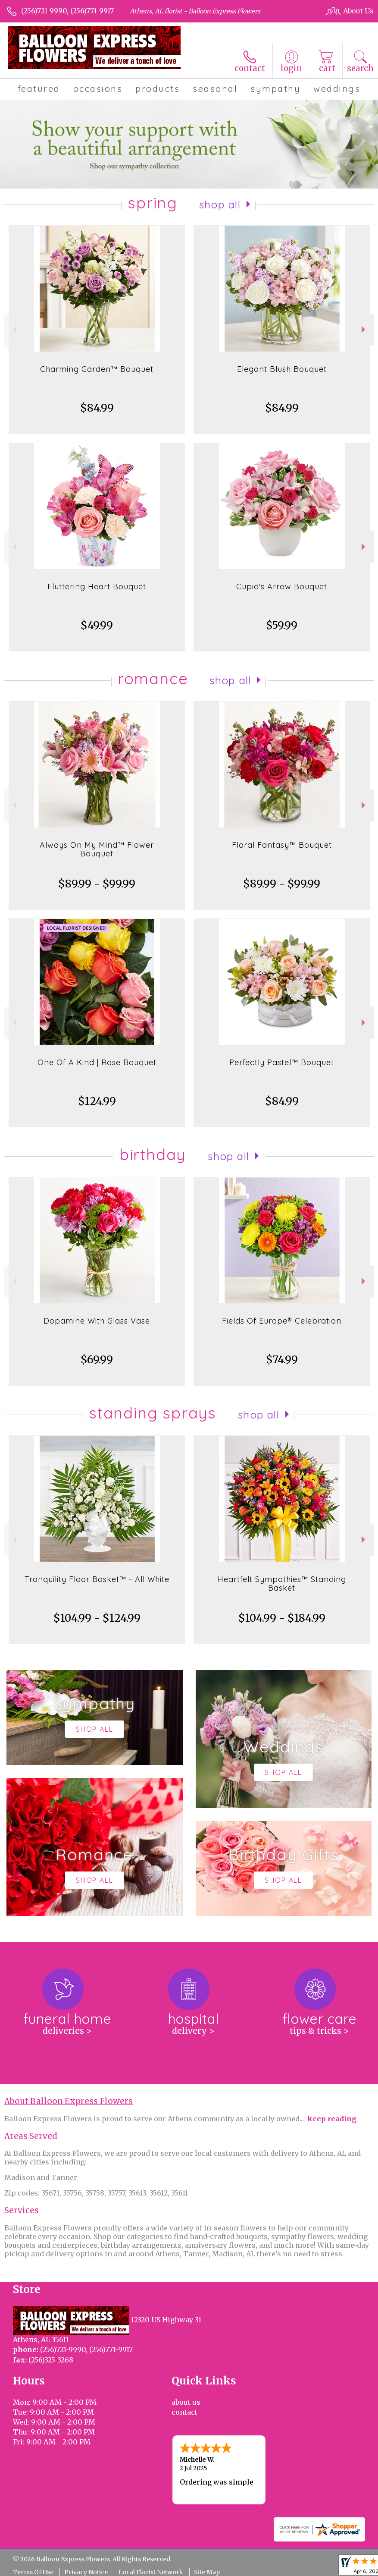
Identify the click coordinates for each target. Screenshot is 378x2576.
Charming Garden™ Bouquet (96, 369)
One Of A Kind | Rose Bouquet (96, 1062)
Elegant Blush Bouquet (282, 369)
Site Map (207, 2572)
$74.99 (282, 1359)
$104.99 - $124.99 (97, 1618)
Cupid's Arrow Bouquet (281, 586)
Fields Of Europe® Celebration (281, 1321)
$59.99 (281, 625)
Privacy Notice (86, 2572)
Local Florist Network (151, 2572)
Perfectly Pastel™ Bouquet (281, 1062)
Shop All (220, 204)
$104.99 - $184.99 (281, 1618)
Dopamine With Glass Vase (97, 1321)
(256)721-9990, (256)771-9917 (67, 10)
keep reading (331, 2118)
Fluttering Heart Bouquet (96, 586)
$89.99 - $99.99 (96, 883)
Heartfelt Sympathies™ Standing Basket (282, 1583)
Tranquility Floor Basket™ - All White (97, 1579)
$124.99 (97, 1101)
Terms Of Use (33, 2572)
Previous (13, 329)
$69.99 (97, 1359)
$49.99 (97, 625)
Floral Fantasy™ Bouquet (282, 845)
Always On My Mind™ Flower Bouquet (97, 849)
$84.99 (97, 408)
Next (364, 329)
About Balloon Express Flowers (68, 2101)
